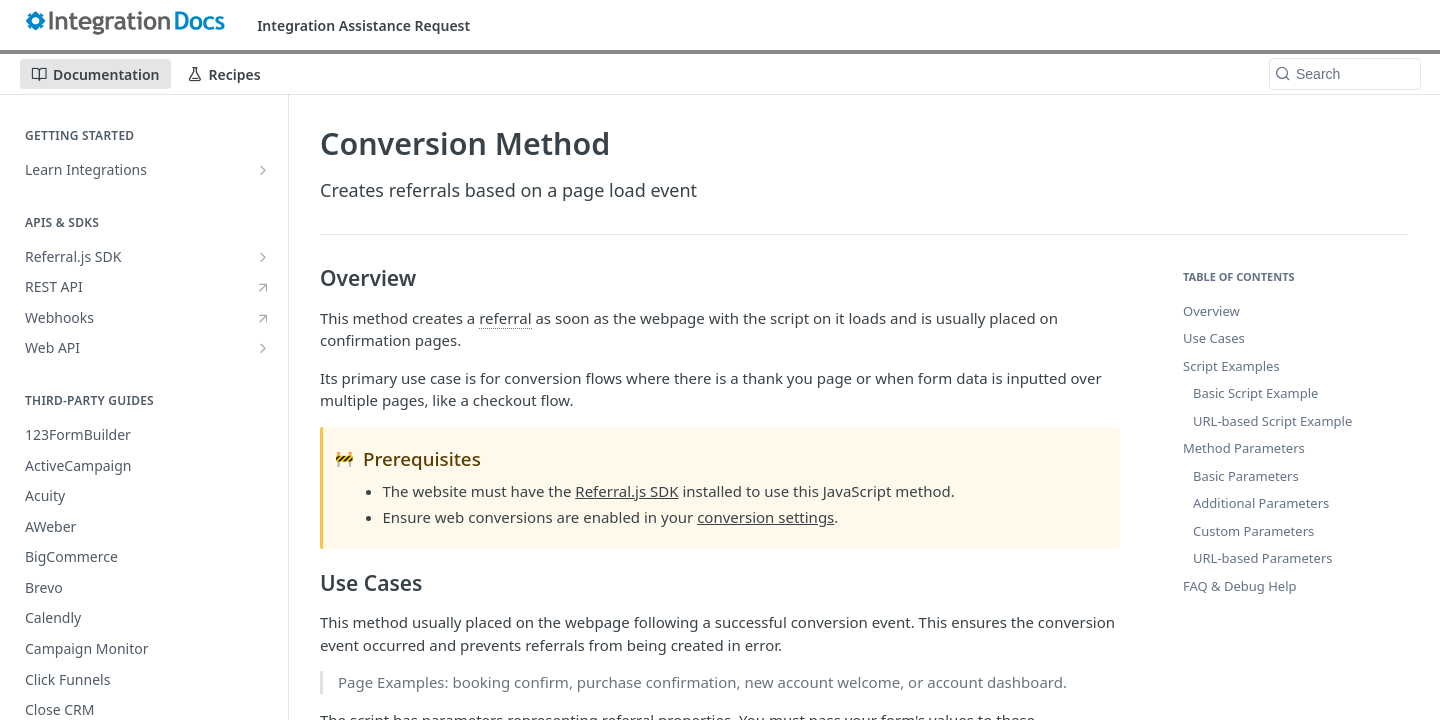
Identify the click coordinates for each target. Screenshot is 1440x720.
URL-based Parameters (1262, 558)
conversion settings (765, 517)
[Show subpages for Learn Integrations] (263, 170)
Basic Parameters (1246, 476)
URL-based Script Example (1272, 421)
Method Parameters (1244, 448)
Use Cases (1214, 338)
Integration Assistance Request (363, 25)
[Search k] (1345, 74)
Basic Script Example (1255, 393)
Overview (1211, 311)
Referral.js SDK (626, 491)
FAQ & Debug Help (1240, 586)
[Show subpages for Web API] (263, 348)
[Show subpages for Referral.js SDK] (263, 257)
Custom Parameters (1253, 531)
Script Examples (1231, 366)
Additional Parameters (1261, 503)
